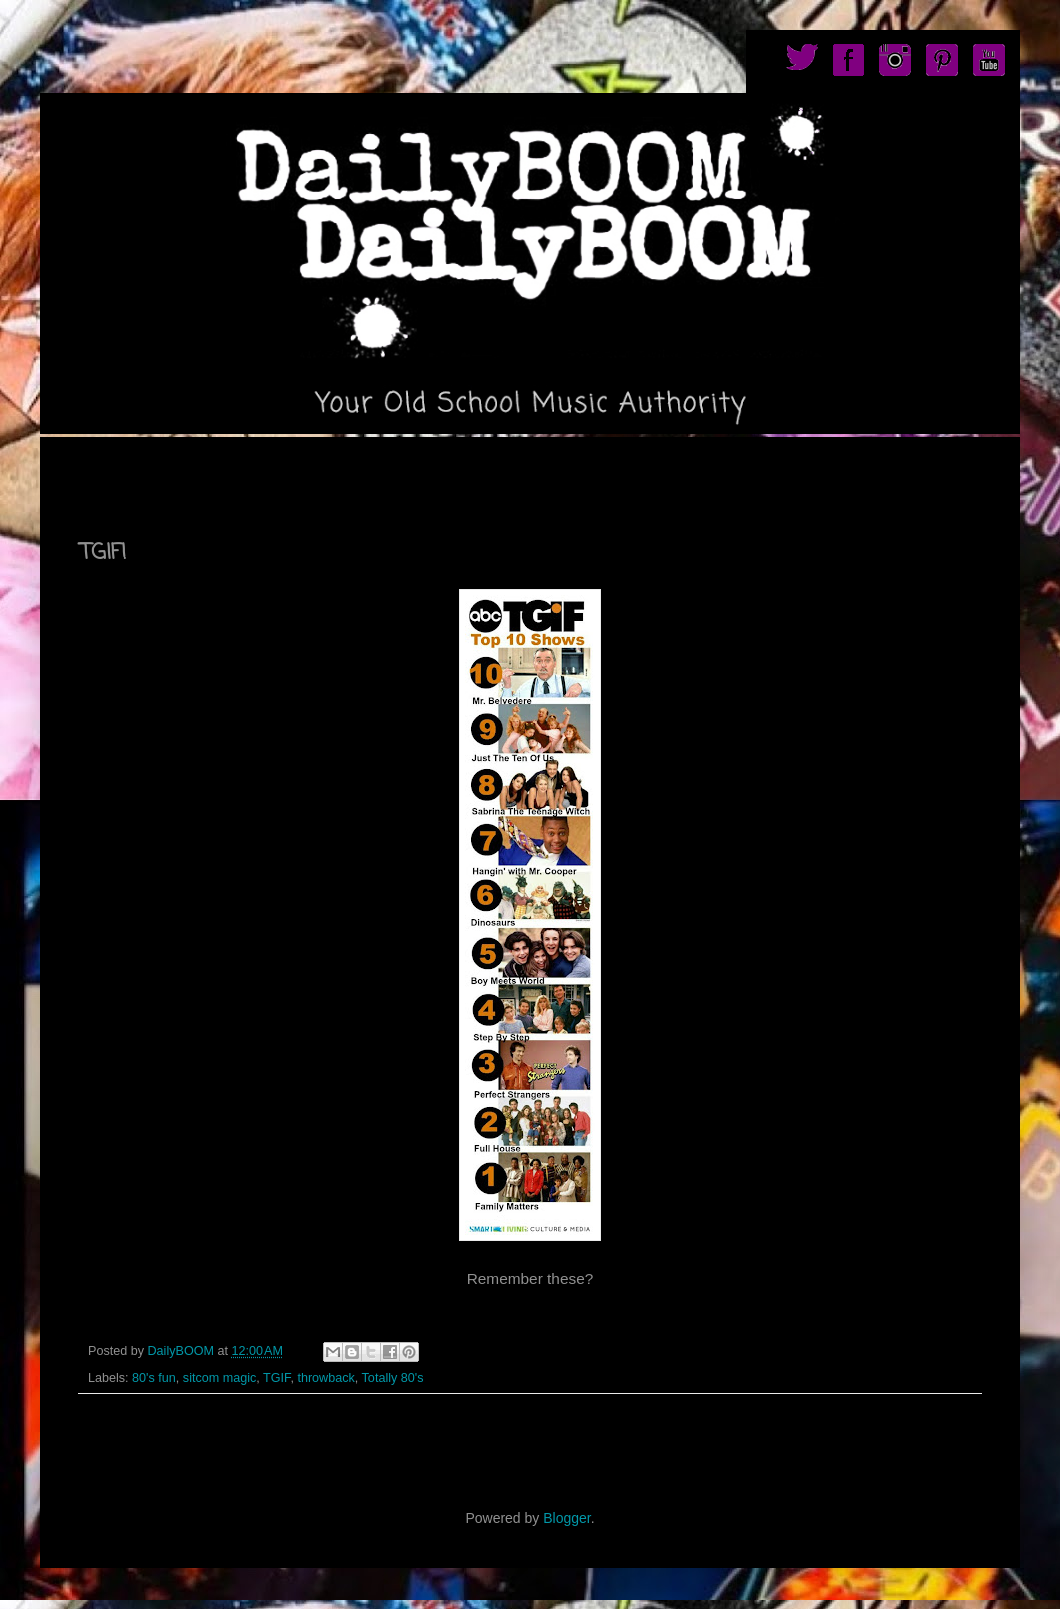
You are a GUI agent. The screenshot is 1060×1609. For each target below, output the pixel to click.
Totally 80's (393, 1378)
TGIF (276, 1378)
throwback (325, 1378)
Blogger (566, 1518)
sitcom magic (219, 1378)
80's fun (154, 1378)
